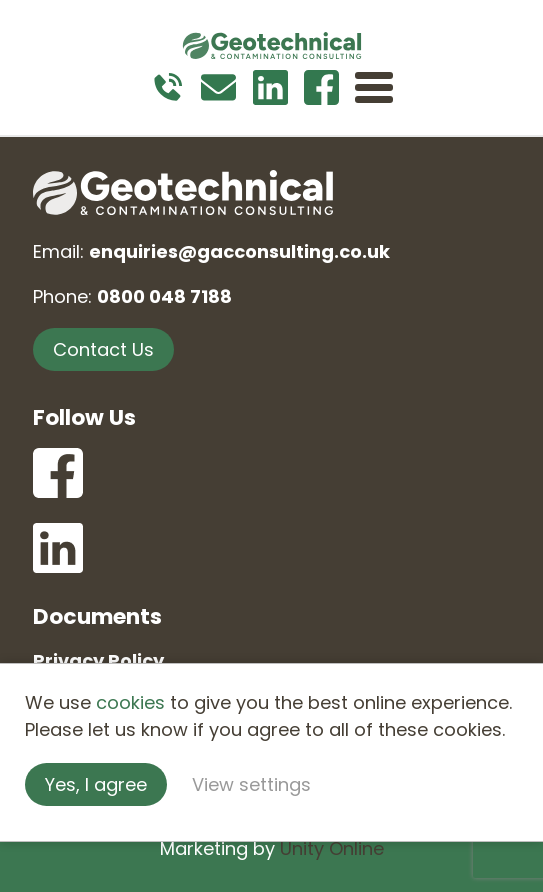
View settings (251, 784)
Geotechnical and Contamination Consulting (272, 45)
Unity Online (332, 848)
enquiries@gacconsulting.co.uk (239, 251)
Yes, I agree (96, 784)
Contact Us (103, 349)
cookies (130, 702)
